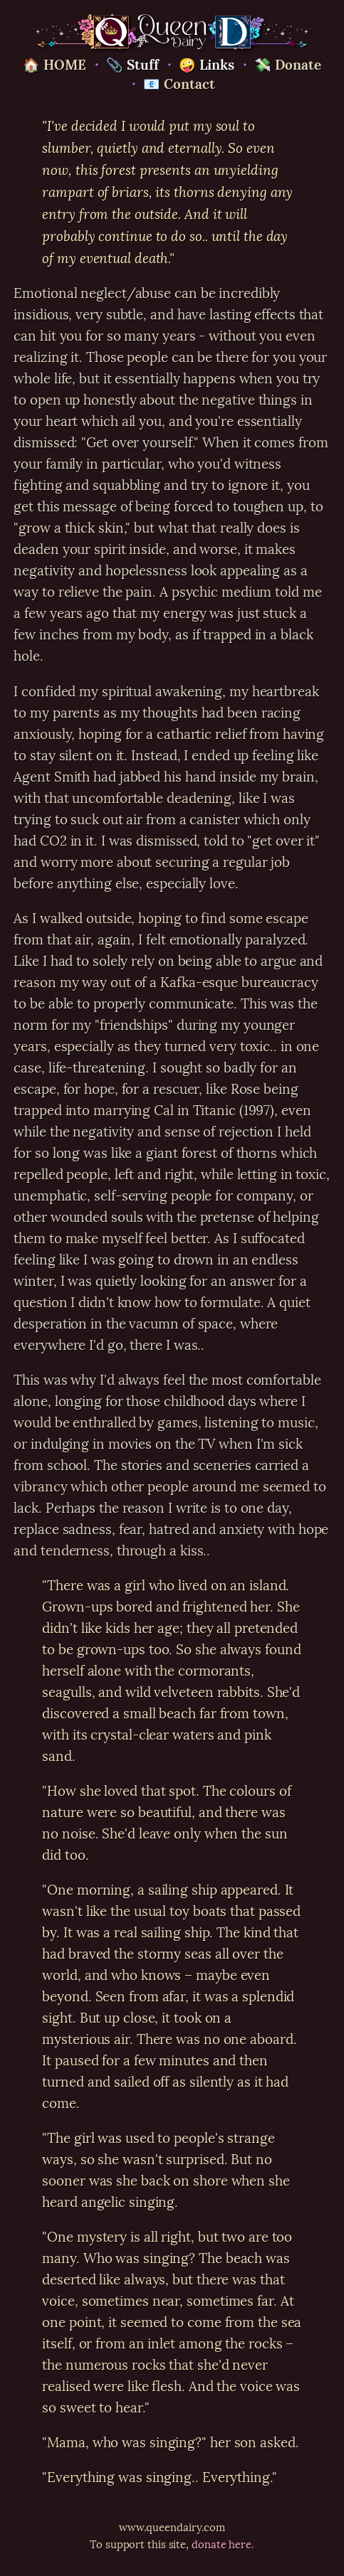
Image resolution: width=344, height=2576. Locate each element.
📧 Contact (178, 82)
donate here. (223, 2543)
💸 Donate (287, 63)
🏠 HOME (54, 63)
